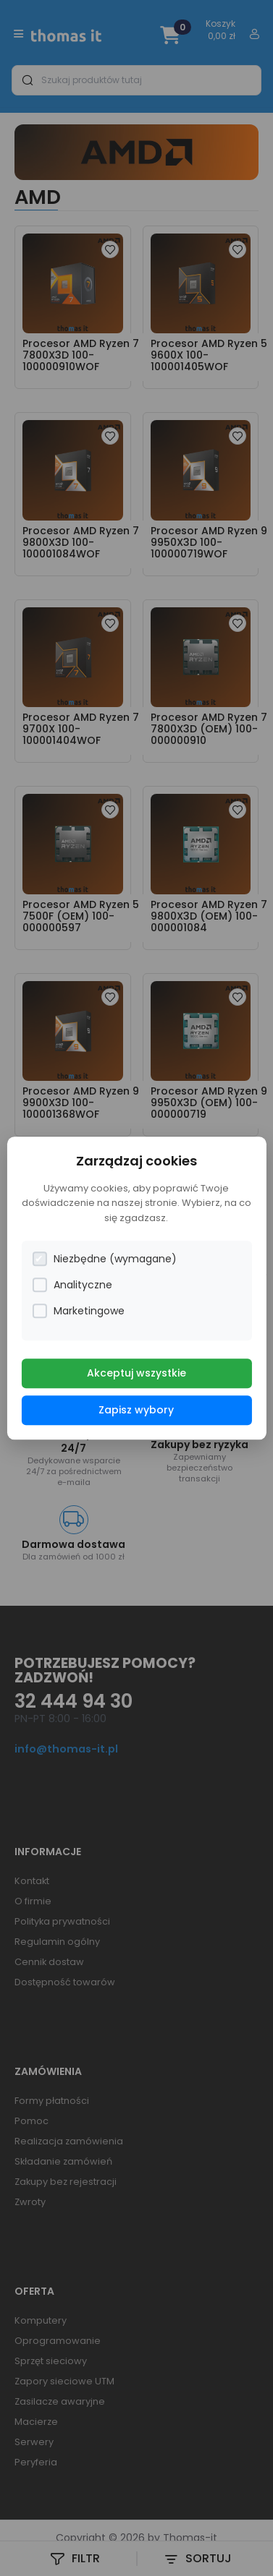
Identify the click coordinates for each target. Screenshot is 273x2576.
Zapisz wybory (136, 1410)
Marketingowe (78, 1311)
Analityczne (72, 1285)
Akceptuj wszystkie (136, 1373)
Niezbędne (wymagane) (104, 1259)
